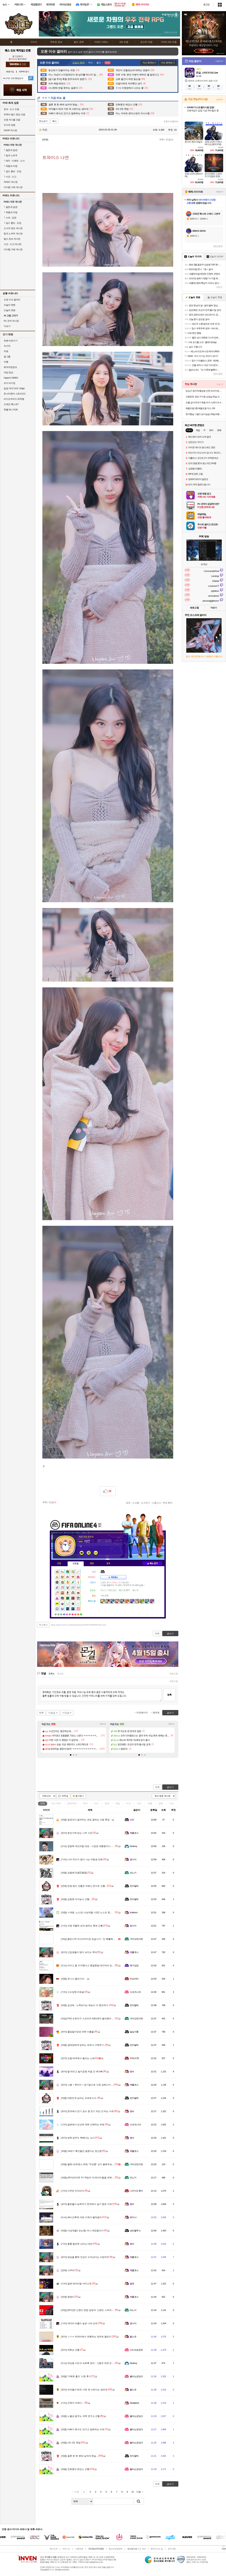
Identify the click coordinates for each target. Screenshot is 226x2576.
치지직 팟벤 (9, 125)
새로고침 (174, 1673)
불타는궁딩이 (136, 2376)
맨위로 (156, 1712)
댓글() (169, 139)
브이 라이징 (9, 383)
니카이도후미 (136, 2190)
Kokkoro (134, 1912)
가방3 (61, 1614)
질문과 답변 (10, 150)
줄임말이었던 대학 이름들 (77, 2031)
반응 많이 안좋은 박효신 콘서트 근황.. (83, 1886)
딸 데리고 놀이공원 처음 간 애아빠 (82, 2071)
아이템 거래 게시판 (13, 187)
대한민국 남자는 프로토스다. (79, 2098)
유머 (85, 1803)
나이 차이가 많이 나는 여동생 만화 (82, 1859)
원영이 (67, 2297)
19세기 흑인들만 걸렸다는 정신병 (81, 2151)
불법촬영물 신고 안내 (136, 2549)
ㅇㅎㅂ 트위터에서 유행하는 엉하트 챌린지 (86, 2336)
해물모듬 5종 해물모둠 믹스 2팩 (200, 408)
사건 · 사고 (10, 176)
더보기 (95, 1553)
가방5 (67, 1614)
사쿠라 (67, 2270)
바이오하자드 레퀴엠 (14, 399)
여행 (6, 362)
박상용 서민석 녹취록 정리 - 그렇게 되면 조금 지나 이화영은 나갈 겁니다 (101, 2363)
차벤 (6, 351)
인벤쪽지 (81, 1553)
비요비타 (134, 1978)
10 (132, 2491)
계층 (150, 1803)
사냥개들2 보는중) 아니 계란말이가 (82, 2230)
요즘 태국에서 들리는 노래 (78, 2058)
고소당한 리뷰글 (72, 1992)
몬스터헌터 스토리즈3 (14, 394)
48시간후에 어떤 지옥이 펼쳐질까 (81, 2217)
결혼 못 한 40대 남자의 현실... (79, 2456)
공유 (128, 1502)
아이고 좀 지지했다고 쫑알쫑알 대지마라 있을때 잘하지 (92, 1965)
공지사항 (172, 2549)
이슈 (56, 1803)
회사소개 (53, 2549)
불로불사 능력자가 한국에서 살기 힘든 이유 (86, 2204)
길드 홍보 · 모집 (12, 171)
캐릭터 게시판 (10, 182)
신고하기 (145, 1502)
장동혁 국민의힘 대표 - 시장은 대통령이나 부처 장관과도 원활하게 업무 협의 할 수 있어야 (110, 1846)
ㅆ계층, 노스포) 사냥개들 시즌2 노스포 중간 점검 (89, 1912)
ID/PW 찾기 (24, 72)
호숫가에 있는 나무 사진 (76, 1833)
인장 (59, 1563)
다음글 (51, 1712)
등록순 (51, 1673)
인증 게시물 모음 (12, 120)
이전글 (65, 1712)
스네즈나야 (135, 1992)
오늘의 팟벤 (9, 310)
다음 (138, 2491)
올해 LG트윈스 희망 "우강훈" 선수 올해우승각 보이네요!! (93, 2164)
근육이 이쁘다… (72, 2403)
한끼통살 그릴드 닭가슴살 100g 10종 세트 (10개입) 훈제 (204, 414)
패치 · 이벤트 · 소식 (14, 161)
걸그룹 (7, 356)
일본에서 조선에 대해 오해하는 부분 (82, 2124)
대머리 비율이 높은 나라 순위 (79, 2323)
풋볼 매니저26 (11, 409)
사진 (139, 1803)
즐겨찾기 (79, 1796)
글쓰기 (170, 1787)
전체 (42, 1803)
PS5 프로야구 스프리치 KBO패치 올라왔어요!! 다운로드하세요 (96, 2018)
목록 (161, 139)
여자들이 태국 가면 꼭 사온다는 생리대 (84, 2389)
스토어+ (219, 99)
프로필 (76, 1563)
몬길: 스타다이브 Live (207, 72)
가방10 (81, 1614)
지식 (128, 1803)
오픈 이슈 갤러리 (12, 299)
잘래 (132, 2283)
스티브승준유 (136, 2350)
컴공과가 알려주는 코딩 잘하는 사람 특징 (85, 1819)
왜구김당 (134, 1965)
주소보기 (43, 121)
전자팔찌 (134, 1886)
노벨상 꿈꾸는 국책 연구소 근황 (80, 2416)
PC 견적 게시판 (11, 321)
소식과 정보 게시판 (13, 228)
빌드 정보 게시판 (12, 239)
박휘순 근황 (70, 2350)
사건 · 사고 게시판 (12, 244)
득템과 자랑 (10, 166)
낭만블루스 (135, 2230)
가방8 (76, 1614)
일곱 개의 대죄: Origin (14, 388)
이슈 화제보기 (168, 62)
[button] (70, 1755)
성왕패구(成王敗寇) (74, 1872)
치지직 (7, 346)
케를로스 (134, 1833)
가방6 (70, 1614)
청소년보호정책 (115, 2549)
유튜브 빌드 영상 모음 (14, 114)
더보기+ (103, 1724)
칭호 (108, 1563)
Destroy (133, 1846)
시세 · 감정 (10, 217)
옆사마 (133, 1859)
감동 (160, 1803)
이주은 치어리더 (72, 2190)
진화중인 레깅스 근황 (75, 2469)
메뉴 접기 (152, 1563)
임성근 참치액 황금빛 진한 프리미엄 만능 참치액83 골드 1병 (204, 391)
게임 (117, 1803)
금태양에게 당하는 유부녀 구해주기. (82, 2045)
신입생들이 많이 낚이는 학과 (79, 1952)
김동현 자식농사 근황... (76, 1899)
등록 (169, 1694)
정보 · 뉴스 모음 (11, 109)
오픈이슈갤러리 (170, 121)
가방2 (59, 1614)
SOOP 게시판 (10, 130)
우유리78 (134, 2058)
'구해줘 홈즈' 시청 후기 (76, 2376)
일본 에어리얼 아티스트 (76, 2283)
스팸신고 (156, 1502)
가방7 (73, 1614)
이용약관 (79, 2549)
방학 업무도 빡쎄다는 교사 (78, 2137)
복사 (54, 121)
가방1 (56, 1614)
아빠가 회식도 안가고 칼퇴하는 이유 (82, 2429)
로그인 (206, 4)
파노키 (133, 1872)
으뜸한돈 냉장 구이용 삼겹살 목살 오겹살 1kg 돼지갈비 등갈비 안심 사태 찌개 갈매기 (204, 396)
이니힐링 (88, 1553)
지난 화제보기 (149, 62)
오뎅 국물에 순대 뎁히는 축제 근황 (82, 1925)
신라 (132, 1819)
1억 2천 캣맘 (71, 2442)
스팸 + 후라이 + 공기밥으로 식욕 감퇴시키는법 (88, 2084)
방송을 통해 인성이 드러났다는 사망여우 (85, 2257)
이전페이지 (142, 1712)
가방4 (64, 1614)
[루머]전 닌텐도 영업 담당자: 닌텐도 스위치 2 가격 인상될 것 (95, 2310)
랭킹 (92, 1563)
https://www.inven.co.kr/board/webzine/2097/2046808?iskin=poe (78, 1625)
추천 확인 (168, 1502)
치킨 (43, 129)
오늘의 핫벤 (9, 305)
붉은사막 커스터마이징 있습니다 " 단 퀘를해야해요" (90, 1939)
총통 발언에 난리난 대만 (76, 2244)
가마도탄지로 (136, 1939)
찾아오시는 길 (157, 2549)
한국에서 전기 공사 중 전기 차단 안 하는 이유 (87, 2111)
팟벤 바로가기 (10, 340)
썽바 (132, 2071)
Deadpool (134, 2403)
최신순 (60, 1673)
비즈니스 (66, 2549)
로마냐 (133, 2217)
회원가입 (10, 72)
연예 (72, 1803)
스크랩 (135, 1502)
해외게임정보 (10, 367)
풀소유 (133, 2336)
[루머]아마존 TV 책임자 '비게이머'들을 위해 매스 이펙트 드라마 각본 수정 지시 (104, 2177)
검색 (30, 78)
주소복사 (43, 1625)
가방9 (78, 1614)
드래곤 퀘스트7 (11, 404)
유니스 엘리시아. (73, 1978)
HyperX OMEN (11, 378)
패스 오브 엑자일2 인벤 (17, 50)
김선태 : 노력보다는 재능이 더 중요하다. (85, 2005)
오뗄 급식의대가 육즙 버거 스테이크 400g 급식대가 (204, 402)
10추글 (65, 1796)
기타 (171, 1803)
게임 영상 (8, 372)
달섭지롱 (134, 2031)
